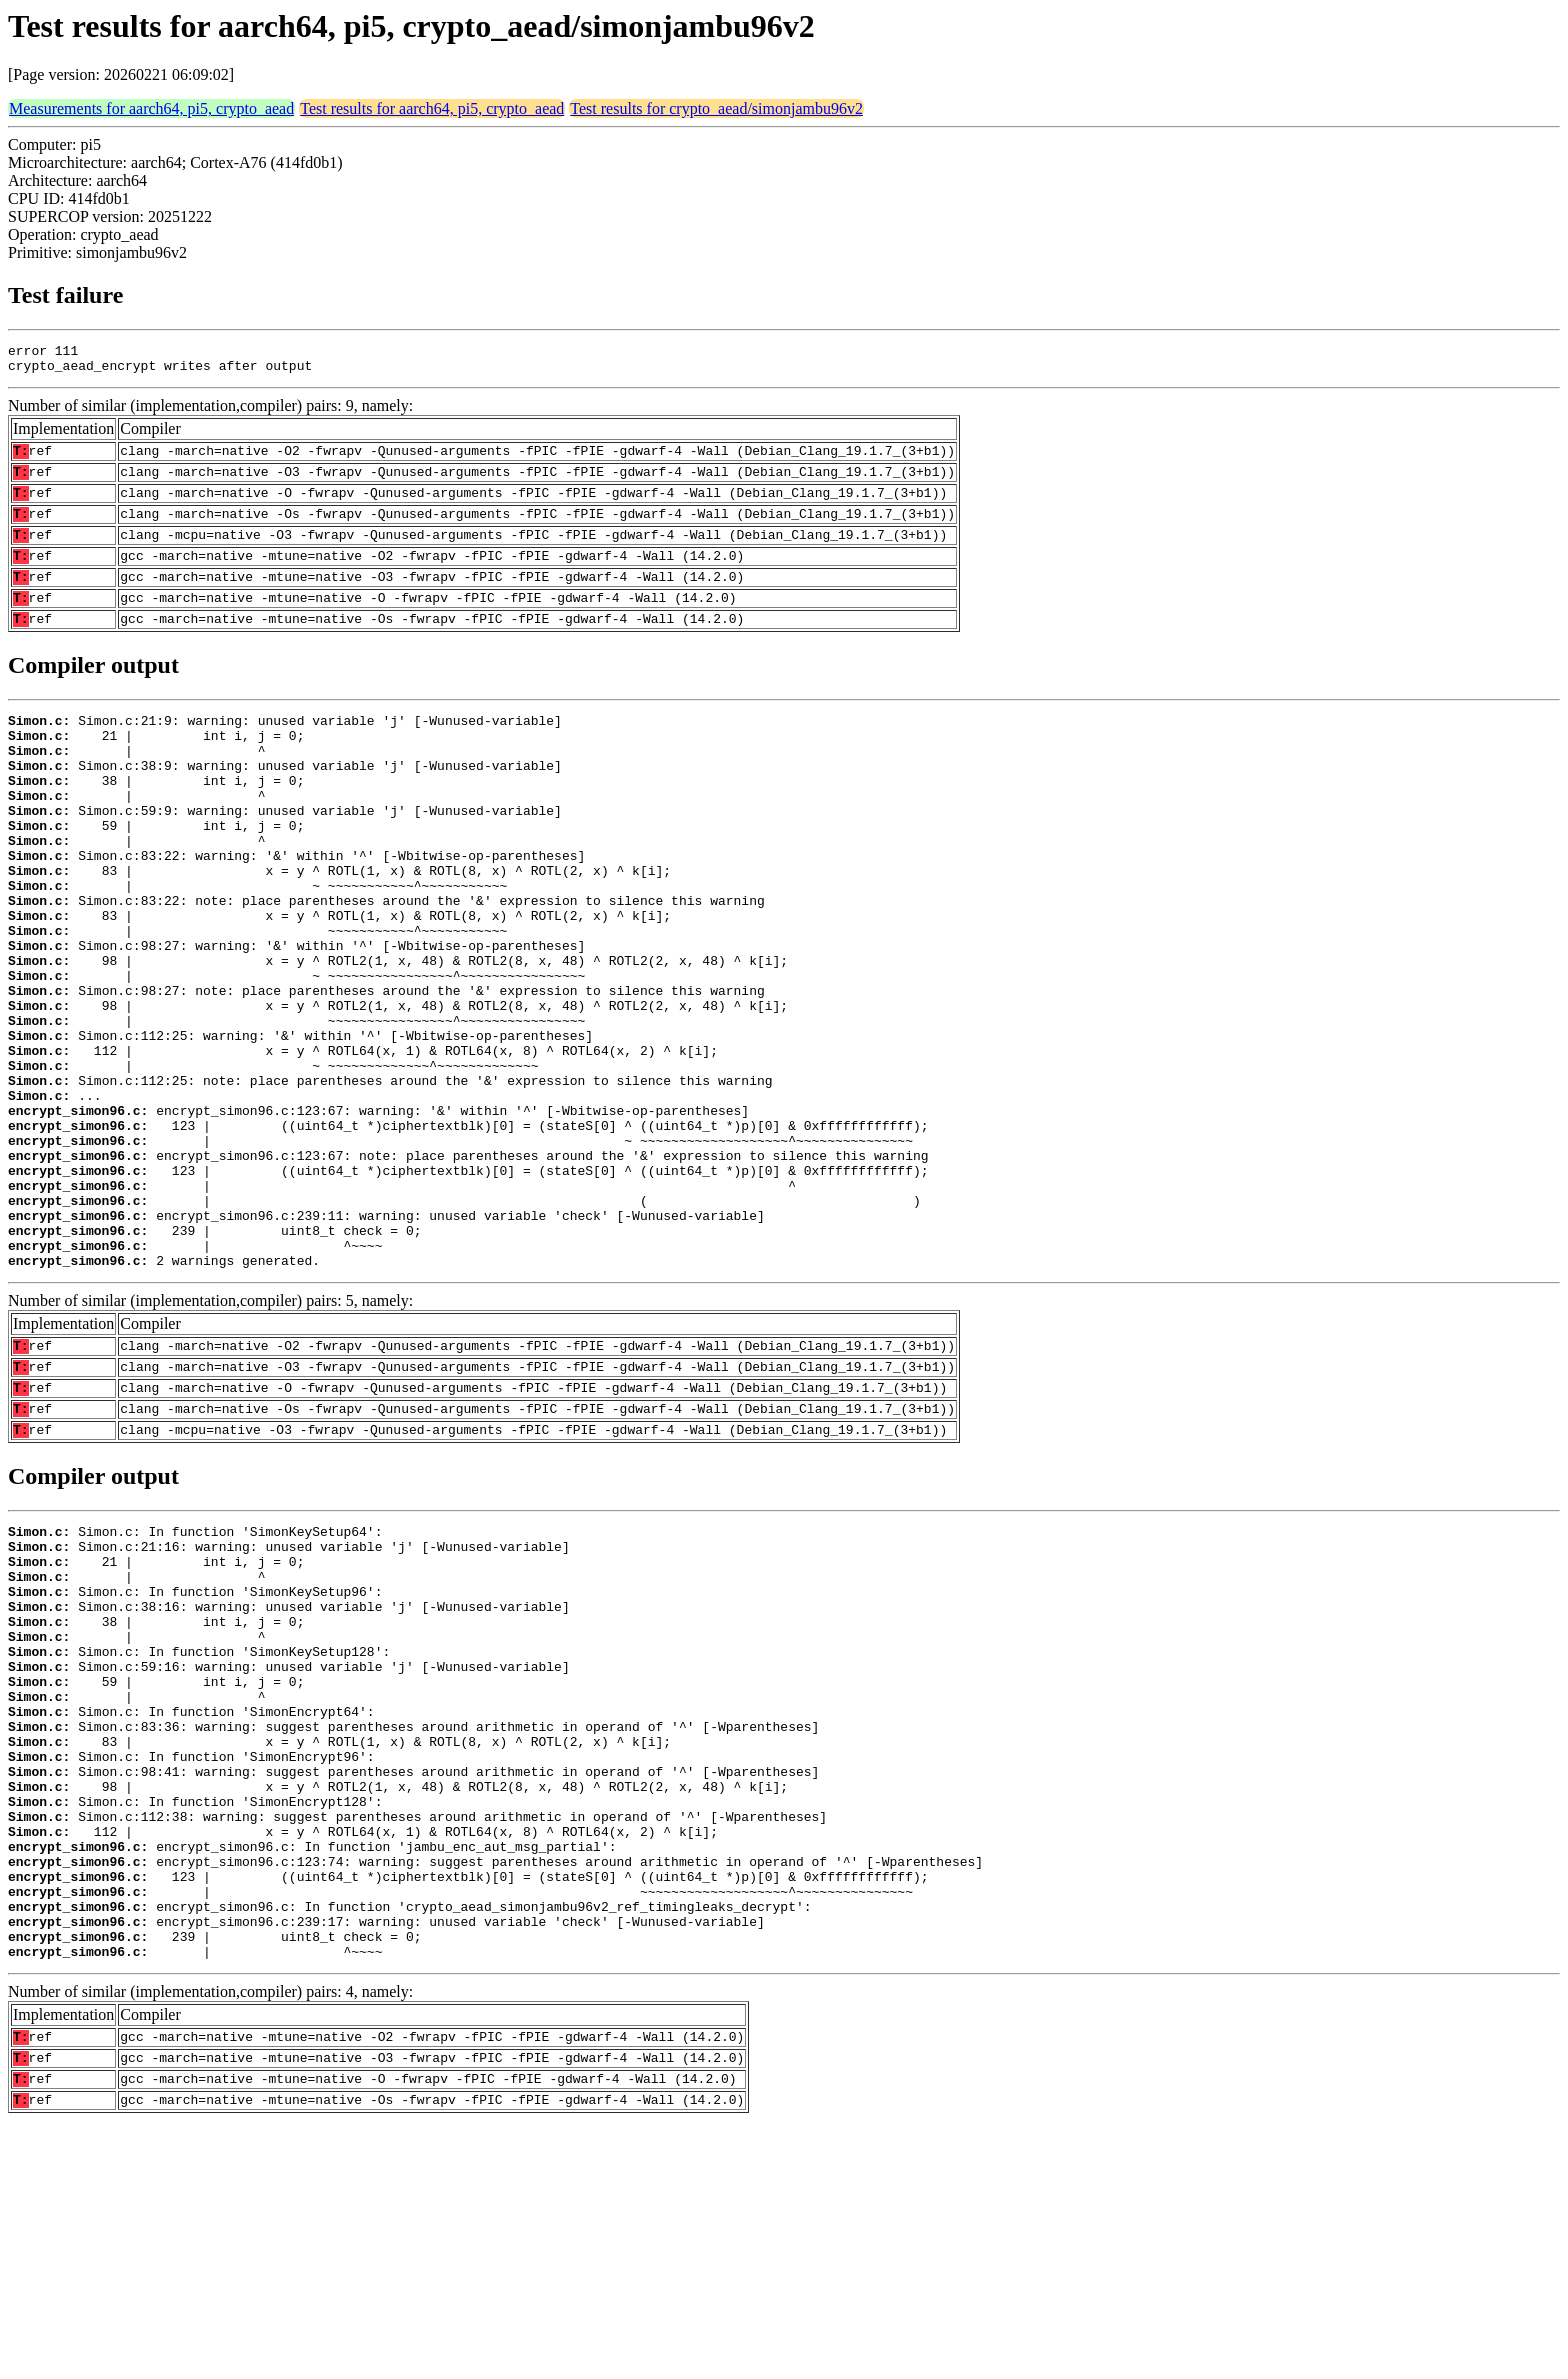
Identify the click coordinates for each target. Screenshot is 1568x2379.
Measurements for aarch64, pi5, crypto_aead (151, 108)
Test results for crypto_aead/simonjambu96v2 (716, 108)
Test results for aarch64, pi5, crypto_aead (432, 108)
